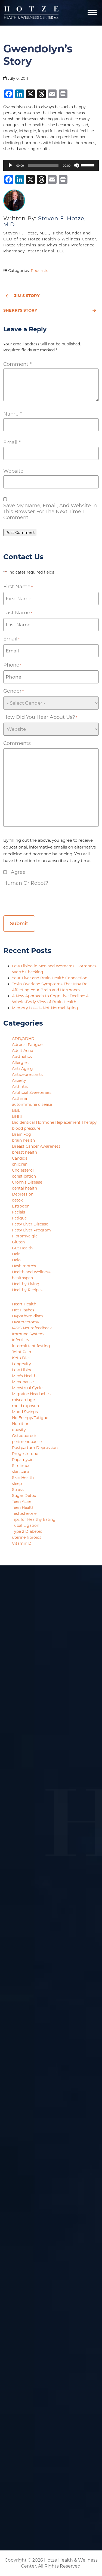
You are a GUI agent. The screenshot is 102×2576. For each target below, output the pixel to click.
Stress (18, 1489)
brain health (23, 1140)
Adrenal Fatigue (27, 1044)
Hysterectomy (25, 1322)
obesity (19, 1429)
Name (12, 414)
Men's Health (24, 1375)
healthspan (22, 1277)
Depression (22, 1194)
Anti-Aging (22, 1068)
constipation (24, 1176)
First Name (18, 587)
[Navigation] (92, 12)
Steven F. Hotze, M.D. (44, 221)
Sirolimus (21, 1465)
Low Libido (22, 1369)
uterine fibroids (26, 1537)
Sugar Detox (24, 1495)
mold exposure (26, 1405)
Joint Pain (21, 1351)
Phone (12, 665)
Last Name (17, 613)
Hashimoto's (24, 1266)
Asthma (19, 1098)
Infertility (20, 1339)
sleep (17, 1483)
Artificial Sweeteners (31, 1092)
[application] (51, 165)
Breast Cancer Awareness (36, 1146)
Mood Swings (25, 1411)
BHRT (17, 1116)
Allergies (20, 1062)
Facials (18, 1212)
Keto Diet (21, 1357)
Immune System (28, 1334)
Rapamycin (22, 1459)
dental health (24, 1188)
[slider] (43, 165)
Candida (19, 1158)
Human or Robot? (25, 883)
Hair (16, 1254)
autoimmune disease (32, 1104)
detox (17, 1200)
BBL (16, 1110)
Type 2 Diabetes (27, 1531)
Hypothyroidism (27, 1316)
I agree (17, 872)
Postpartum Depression (35, 1447)
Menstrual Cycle (27, 1387)
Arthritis (20, 1086)
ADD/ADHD (23, 1038)
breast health (24, 1152)
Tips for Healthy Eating (33, 1519)
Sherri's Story (49, 310)
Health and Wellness (31, 1272)
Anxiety (19, 1080)
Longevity (21, 1363)
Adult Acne (22, 1050)
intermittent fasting (31, 1345)
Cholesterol (23, 1170)
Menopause (23, 1381)
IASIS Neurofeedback (32, 1328)
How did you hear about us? (40, 717)
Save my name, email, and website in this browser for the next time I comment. (50, 512)
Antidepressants (27, 1074)
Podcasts (39, 270)
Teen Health (23, 1507)
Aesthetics (22, 1056)
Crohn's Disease (27, 1182)
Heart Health (24, 1304)
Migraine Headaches (31, 1393)
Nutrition (20, 1423)
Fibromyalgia (25, 1236)
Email (12, 442)
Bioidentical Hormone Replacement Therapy (54, 1122)
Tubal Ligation (25, 1525)
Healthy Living (25, 1283)
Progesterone (25, 1453)
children (19, 1164)
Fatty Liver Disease (30, 1224)
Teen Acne (21, 1501)
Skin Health (23, 1477)
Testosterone (24, 1513)
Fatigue (19, 1218)
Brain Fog (21, 1134)
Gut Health (22, 1248)
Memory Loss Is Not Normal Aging (45, 1007)
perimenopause (27, 1441)
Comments (17, 743)
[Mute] (76, 165)
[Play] (10, 165)
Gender (13, 691)
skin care (20, 1471)
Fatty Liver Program (31, 1230)
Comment (17, 364)
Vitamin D (22, 1543)
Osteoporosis (24, 1435)
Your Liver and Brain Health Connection (50, 978)
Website (13, 471)
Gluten (18, 1242)
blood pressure (26, 1128)
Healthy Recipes (27, 1289)
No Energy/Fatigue (30, 1417)
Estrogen (20, 1206)
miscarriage (23, 1399)
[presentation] (44, 898)
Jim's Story (23, 295)
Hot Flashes (23, 1310)
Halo (16, 1260)
